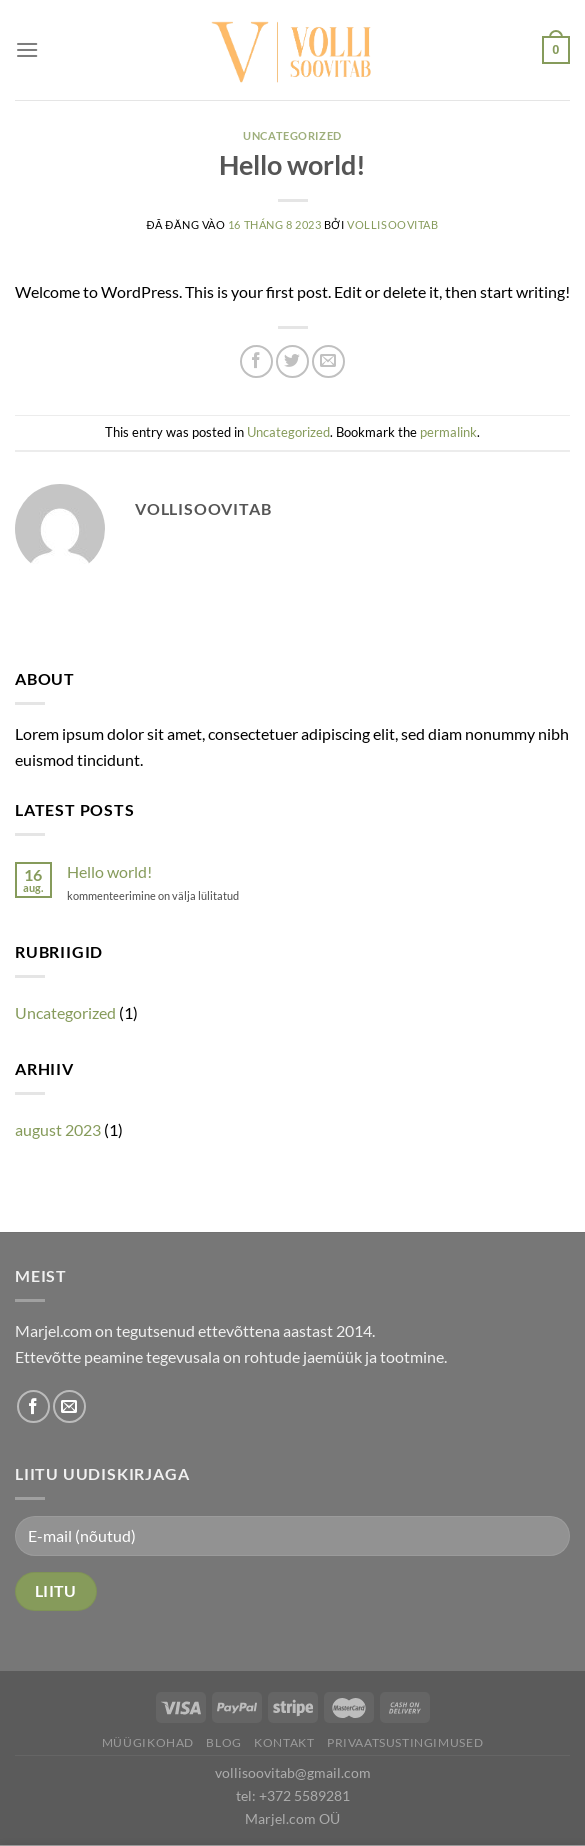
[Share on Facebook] (256, 361)
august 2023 (58, 1129)
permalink (448, 432)
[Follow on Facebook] (33, 1406)
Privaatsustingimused (405, 1742)
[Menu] (27, 49)
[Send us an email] (69, 1406)
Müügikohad (148, 1742)
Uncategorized (292, 135)
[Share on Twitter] (292, 361)
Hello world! (109, 871)
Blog (223, 1742)
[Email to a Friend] (328, 361)
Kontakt (284, 1742)
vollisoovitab (392, 224)
